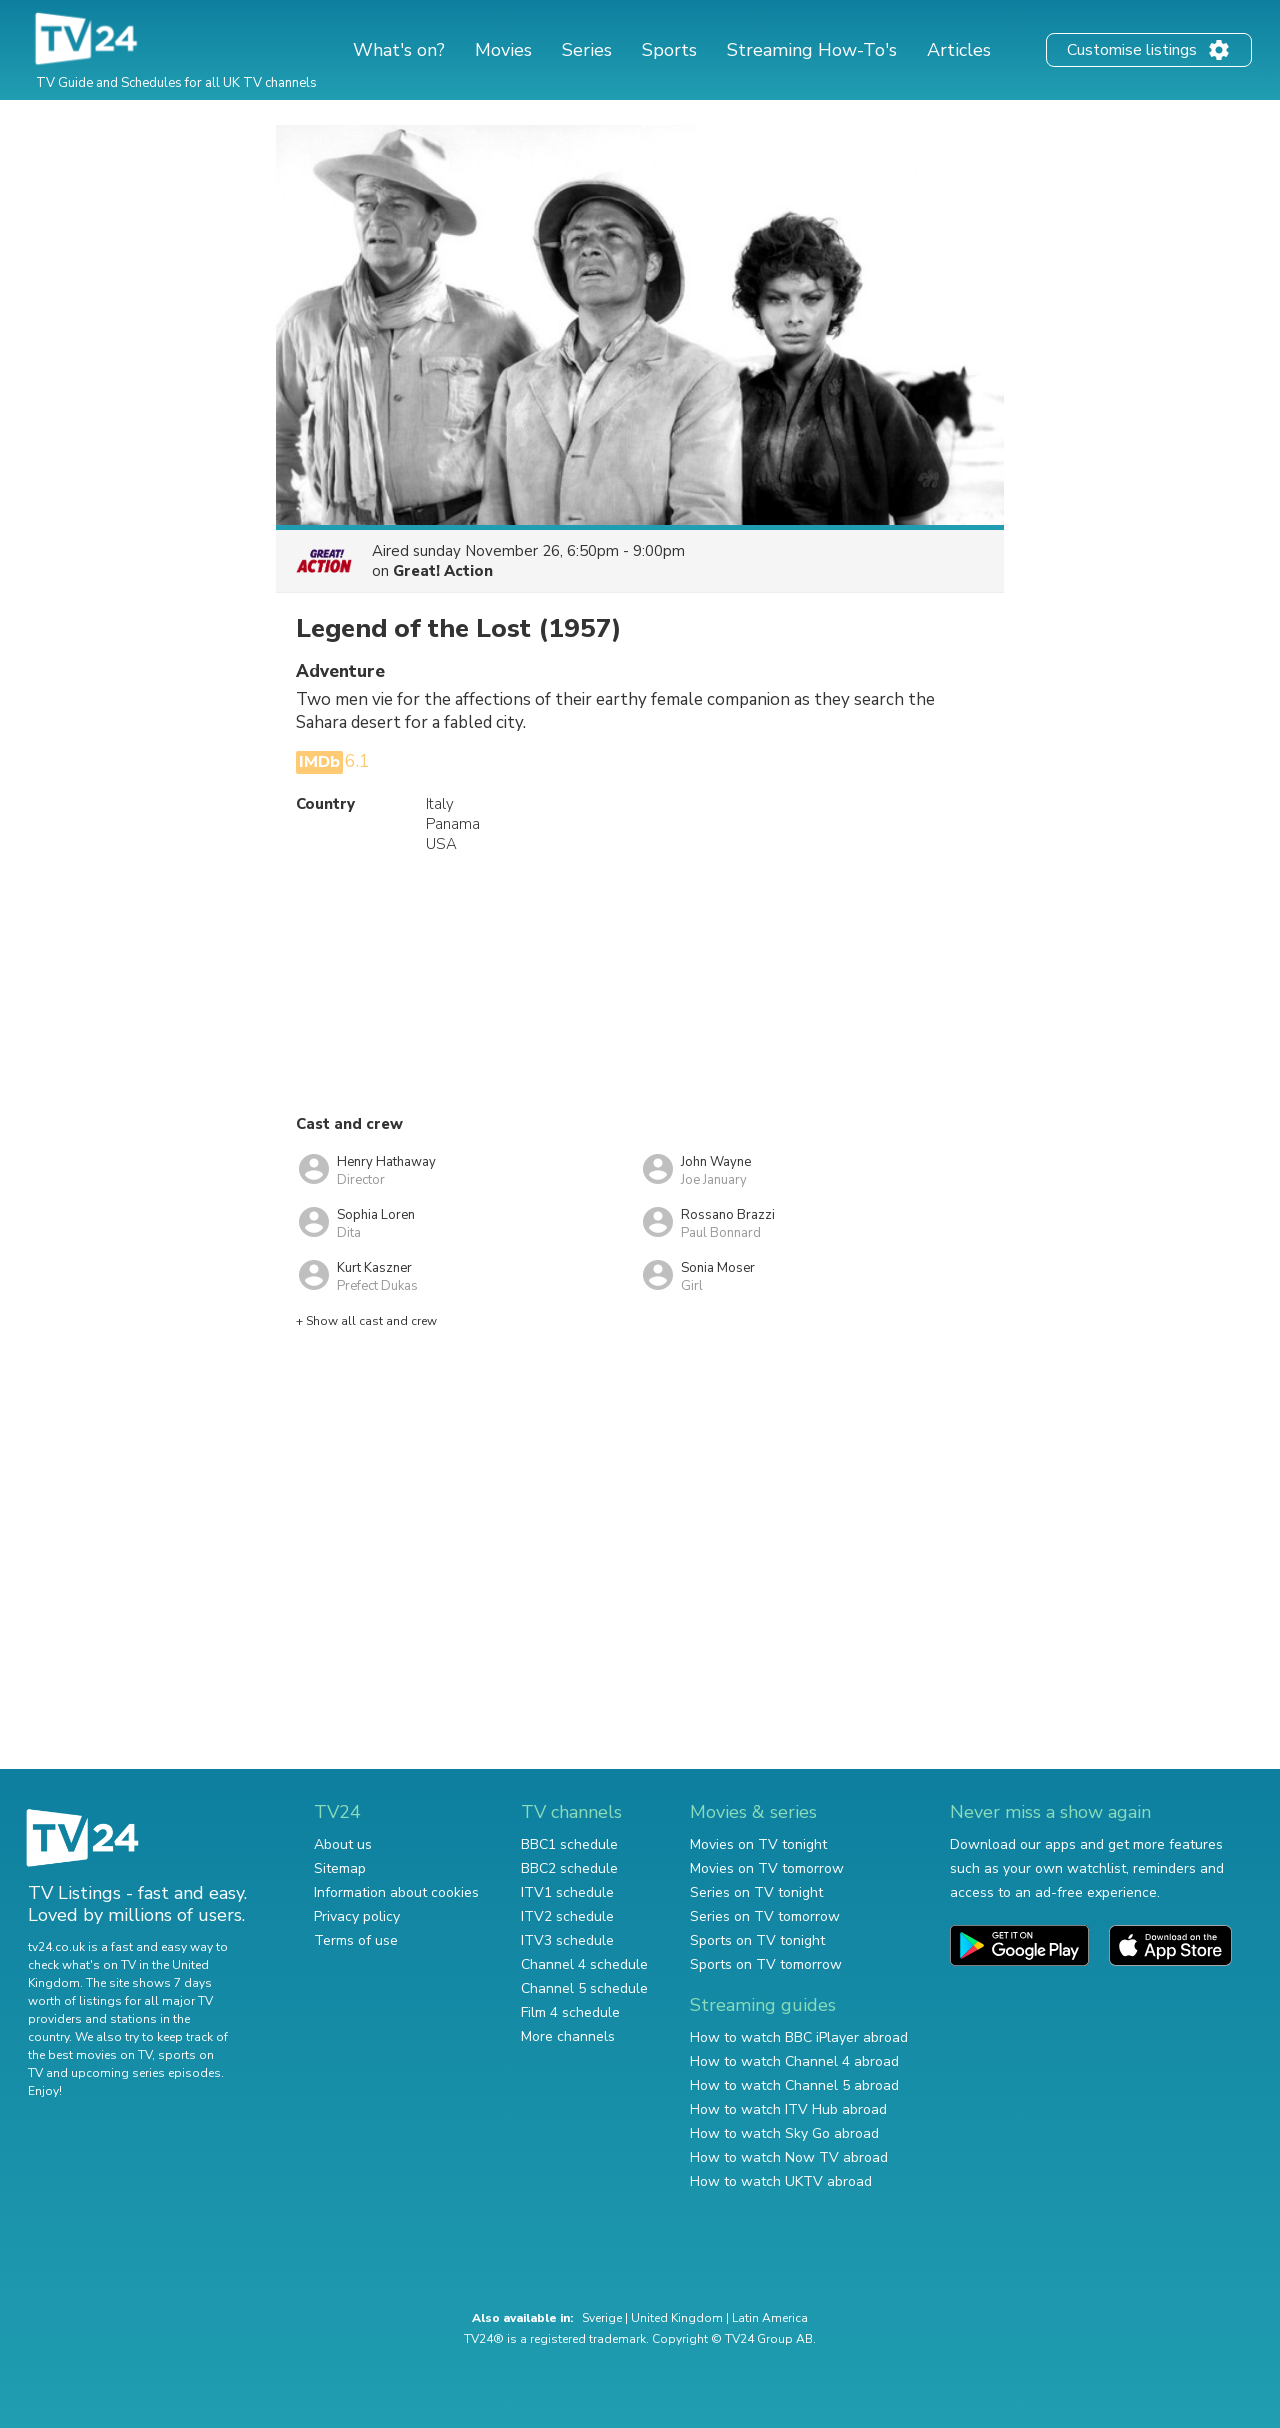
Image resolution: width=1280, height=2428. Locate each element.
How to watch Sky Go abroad (784, 2133)
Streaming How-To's (812, 50)
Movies (503, 50)
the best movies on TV (90, 2055)
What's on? (399, 50)
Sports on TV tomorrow (766, 1964)
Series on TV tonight (756, 1892)
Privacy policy (357, 1916)
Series (587, 50)
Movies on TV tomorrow (767, 1868)
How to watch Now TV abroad (789, 2157)
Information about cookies (396, 1892)
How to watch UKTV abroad (781, 2181)
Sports (669, 50)
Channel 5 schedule (584, 1988)
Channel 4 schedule (584, 1964)
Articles (959, 50)
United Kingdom (677, 2318)
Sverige (602, 2318)
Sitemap (340, 1868)
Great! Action (443, 571)
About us (343, 1844)
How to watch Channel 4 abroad (794, 2061)
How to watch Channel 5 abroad (794, 2085)
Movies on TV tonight (758, 1844)
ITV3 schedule (567, 1940)
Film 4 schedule (570, 2012)
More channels (568, 2036)
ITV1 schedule (567, 1892)
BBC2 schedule (569, 1868)
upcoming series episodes (146, 2073)
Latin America (770, 2318)
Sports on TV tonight (757, 1940)
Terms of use (356, 1940)
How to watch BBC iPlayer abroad (799, 2037)
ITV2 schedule (567, 1916)
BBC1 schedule (569, 1844)
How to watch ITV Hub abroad (788, 2109)
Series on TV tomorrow (765, 1916)
